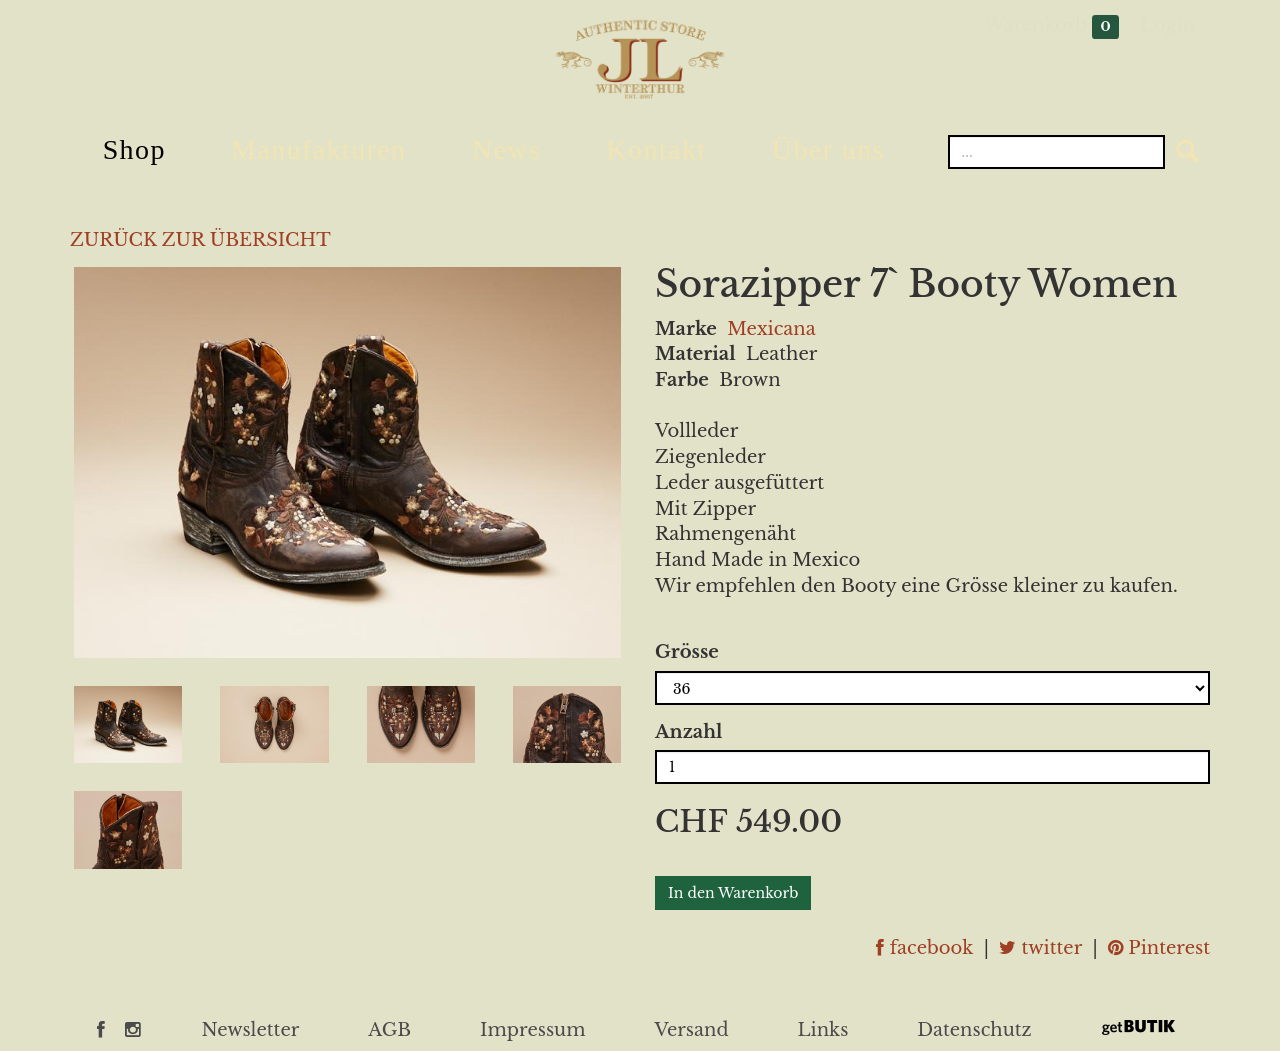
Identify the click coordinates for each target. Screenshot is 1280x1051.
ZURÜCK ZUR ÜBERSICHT (200, 240)
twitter (1040, 948)
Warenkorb (1051, 26)
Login (1168, 25)
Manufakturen (318, 149)
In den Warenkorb (733, 893)
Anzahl (688, 732)
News (506, 149)
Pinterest (1159, 948)
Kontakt (656, 149)
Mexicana (771, 329)
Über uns (828, 149)
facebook (924, 948)
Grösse (687, 652)
